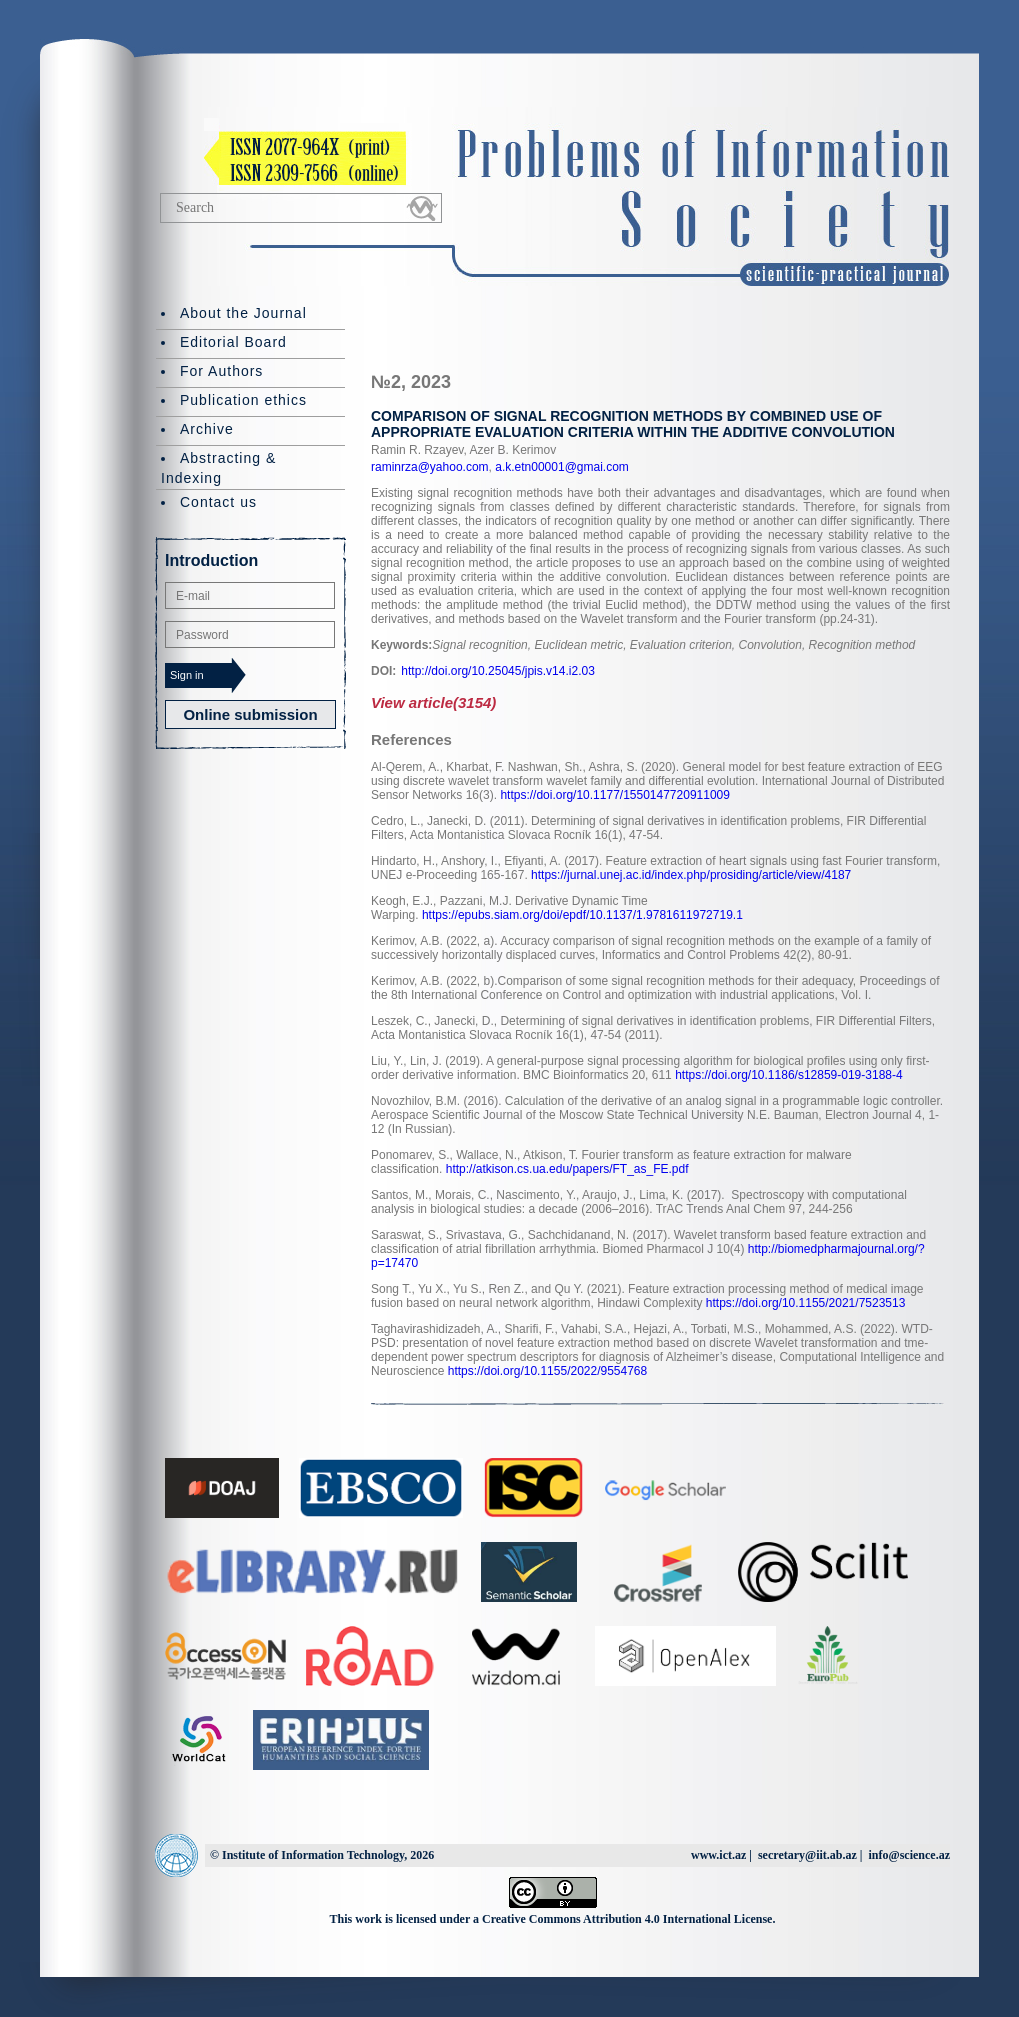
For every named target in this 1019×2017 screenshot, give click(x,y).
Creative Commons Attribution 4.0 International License (627, 1919)
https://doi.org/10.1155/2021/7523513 (806, 1303)
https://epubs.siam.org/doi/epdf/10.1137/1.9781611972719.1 (582, 915)
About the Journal (243, 313)
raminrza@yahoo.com (430, 467)
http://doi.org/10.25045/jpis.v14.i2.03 (497, 671)
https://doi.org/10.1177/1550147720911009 (615, 795)
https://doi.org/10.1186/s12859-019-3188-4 (789, 1075)
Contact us (218, 502)
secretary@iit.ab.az (807, 1855)
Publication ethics (243, 400)
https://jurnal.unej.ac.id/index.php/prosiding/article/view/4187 (691, 875)
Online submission (250, 714)
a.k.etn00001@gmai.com (560, 467)
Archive (207, 429)
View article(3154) (433, 702)
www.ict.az (718, 1855)
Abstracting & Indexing (218, 468)
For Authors (221, 371)
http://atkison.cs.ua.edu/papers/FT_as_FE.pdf (567, 1169)
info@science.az (909, 1855)
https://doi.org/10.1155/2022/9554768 (548, 1371)
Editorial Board (233, 342)
